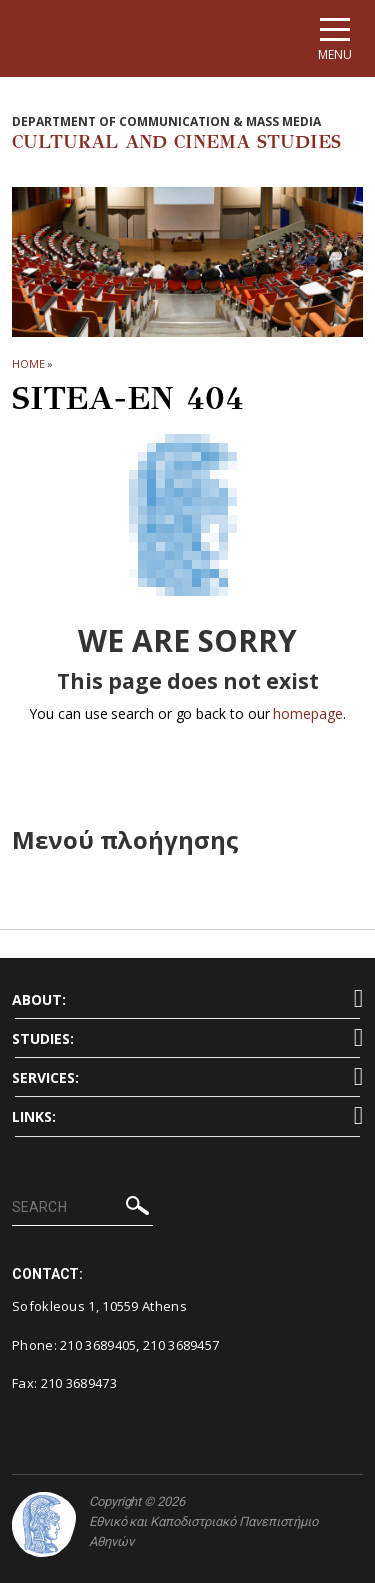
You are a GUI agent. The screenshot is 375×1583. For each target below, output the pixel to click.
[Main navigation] (335, 38)
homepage (307, 713)
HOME (28, 363)
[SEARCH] (82, 1208)
